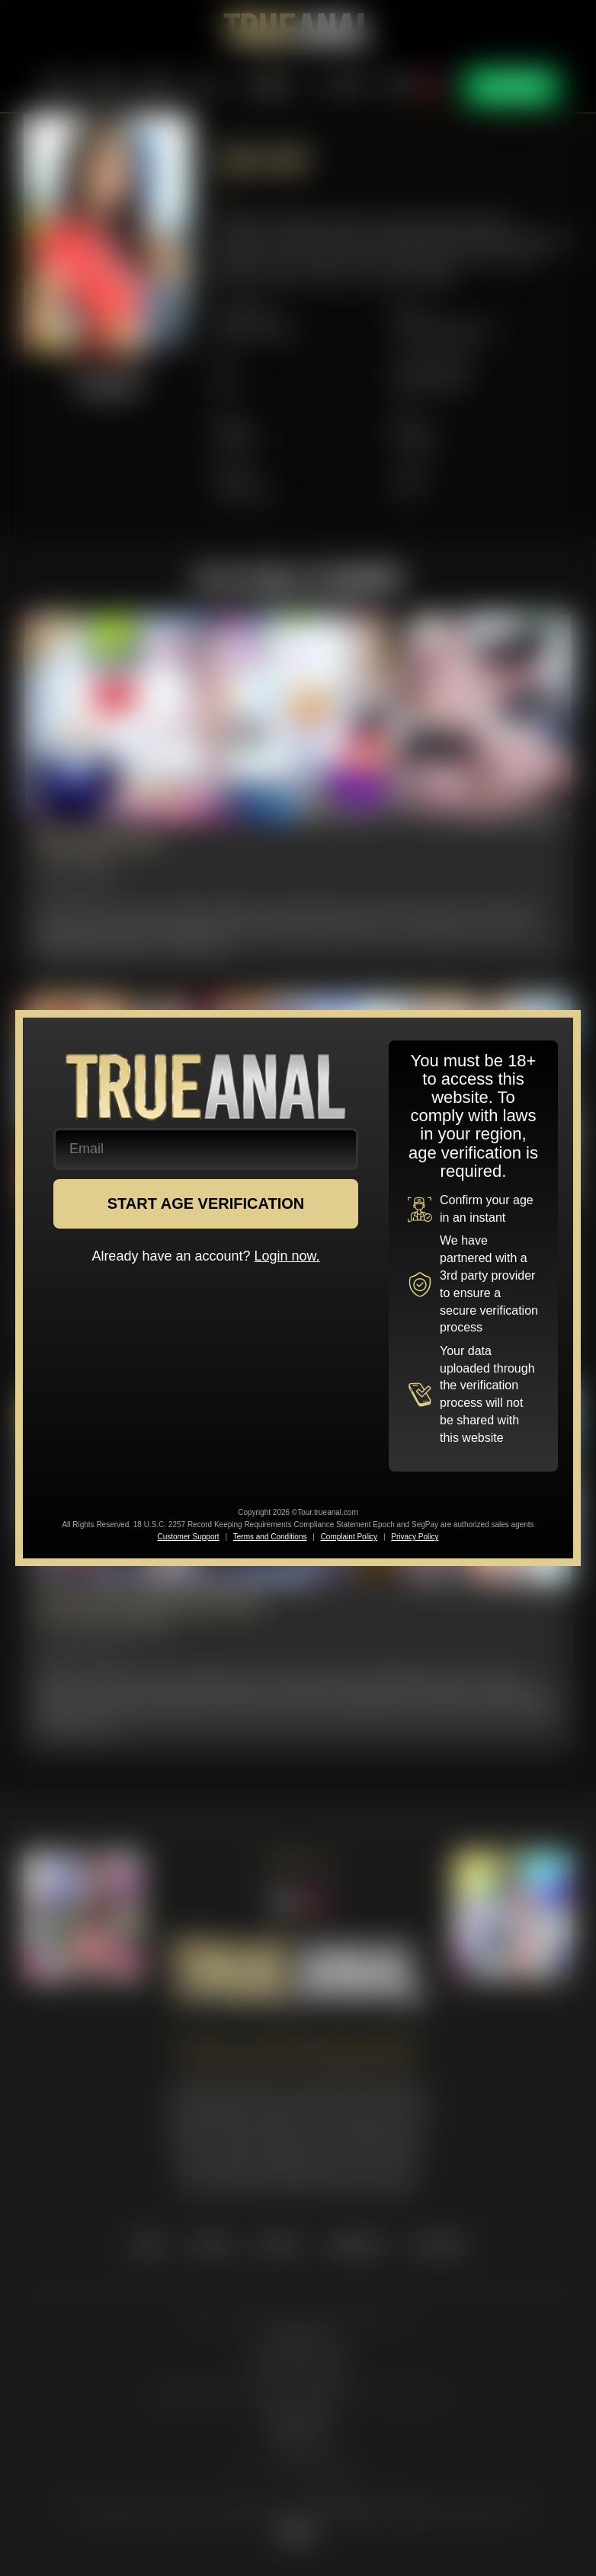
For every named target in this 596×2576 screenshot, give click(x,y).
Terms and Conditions (270, 1536)
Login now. (287, 1256)
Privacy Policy (414, 1536)
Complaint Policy (349, 1536)
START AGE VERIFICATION (206, 1203)
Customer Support (188, 1536)
